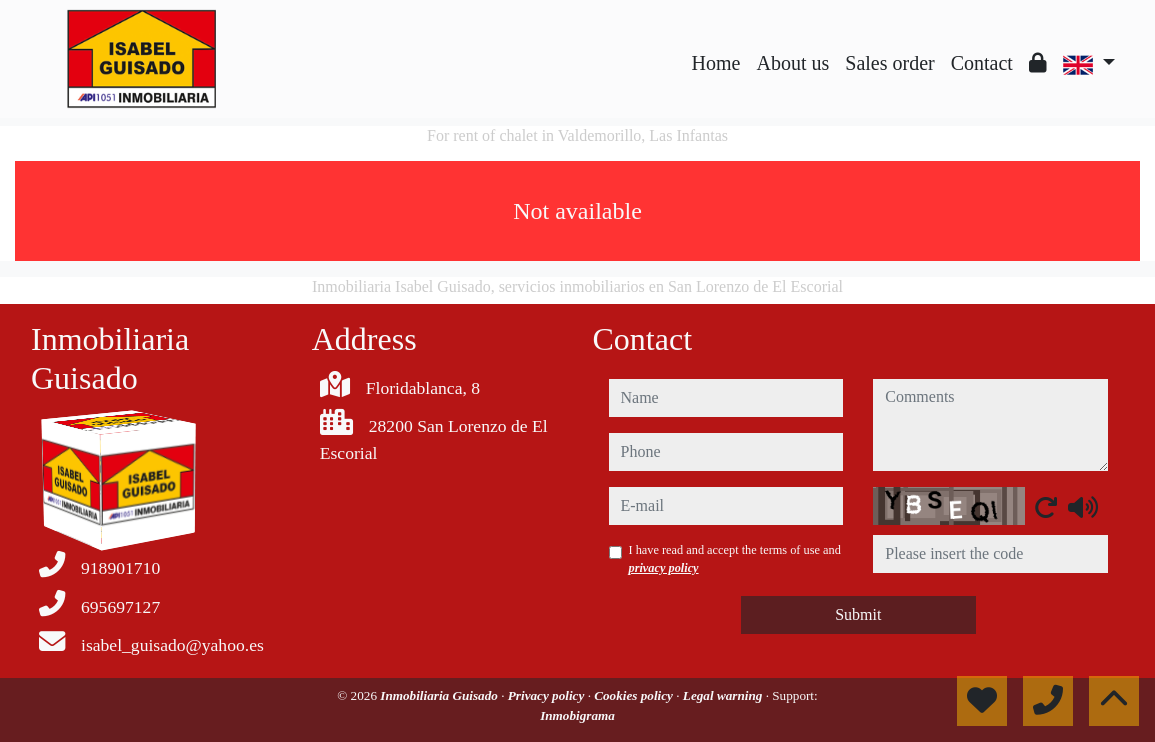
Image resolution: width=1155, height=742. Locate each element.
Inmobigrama (577, 715)
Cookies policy (635, 695)
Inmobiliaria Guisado (440, 695)
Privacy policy (548, 695)
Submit (858, 614)
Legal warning (724, 695)
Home (716, 63)
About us (792, 63)
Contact (982, 63)
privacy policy (664, 568)
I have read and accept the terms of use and (735, 559)
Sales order (889, 63)
